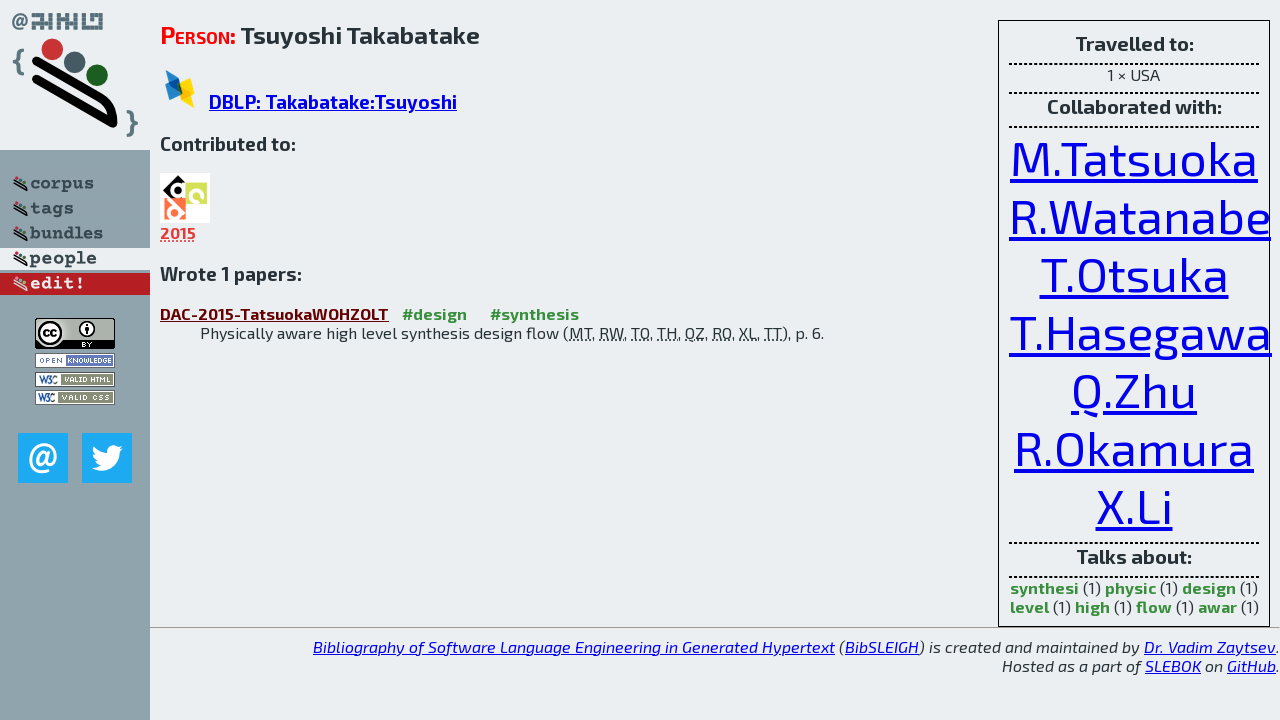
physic (1130, 587)
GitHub (1251, 665)
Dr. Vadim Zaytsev (1210, 646)
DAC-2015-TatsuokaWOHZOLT (274, 313)
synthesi (1044, 587)
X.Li (1134, 505)
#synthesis (534, 313)
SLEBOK (1173, 665)
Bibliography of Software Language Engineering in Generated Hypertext (574, 646)
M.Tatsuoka (1134, 157)
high (1092, 606)
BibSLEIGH (882, 646)
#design (434, 313)
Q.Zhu (1134, 389)
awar (1217, 606)
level (1029, 606)
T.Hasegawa (1140, 331)
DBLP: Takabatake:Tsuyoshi (333, 101)
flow (1154, 606)
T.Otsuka (1134, 273)
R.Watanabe (1140, 215)
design (1209, 587)
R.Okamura (1134, 447)
